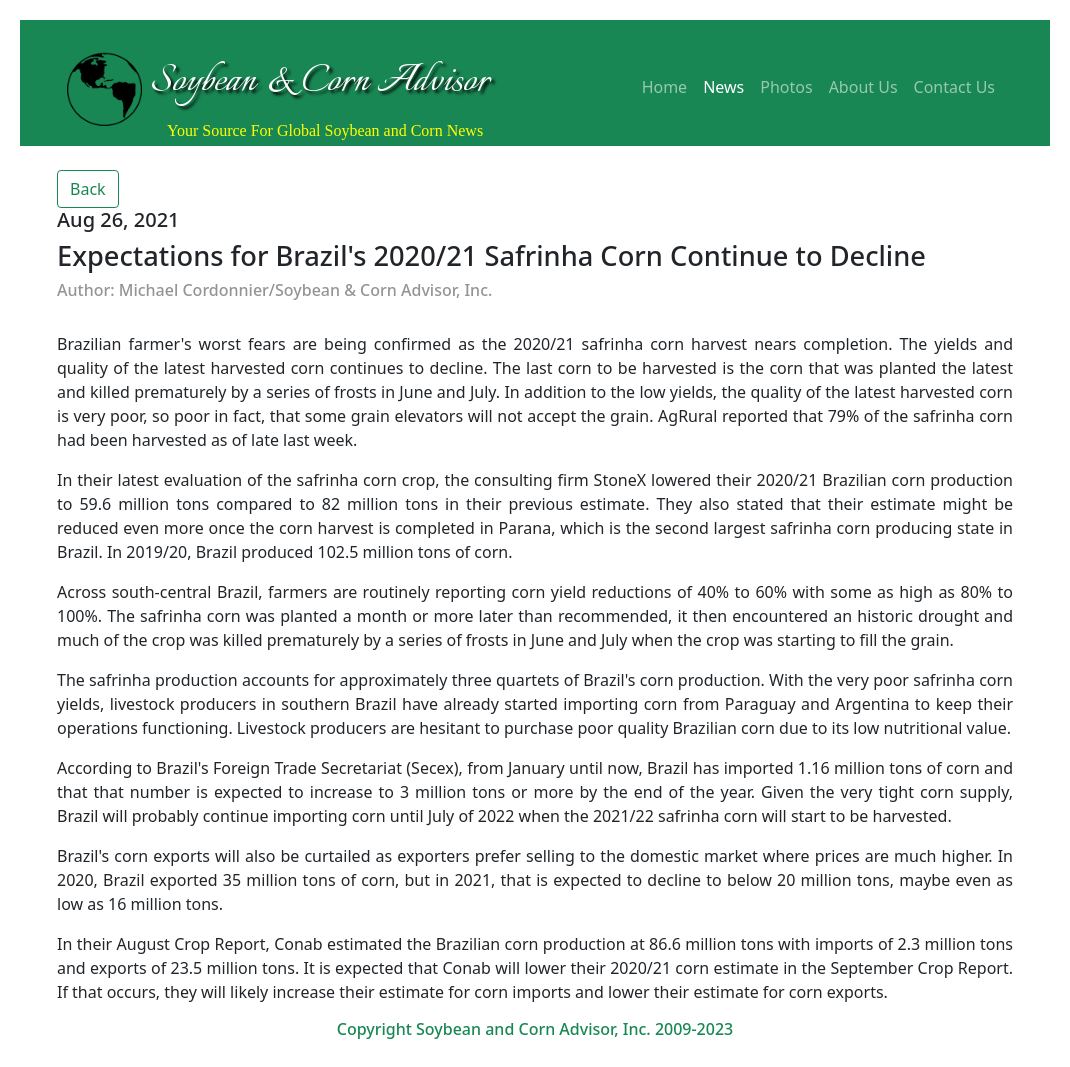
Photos (786, 87)
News (723, 87)
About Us (863, 87)
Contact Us (954, 87)
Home (665, 87)
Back (88, 189)
